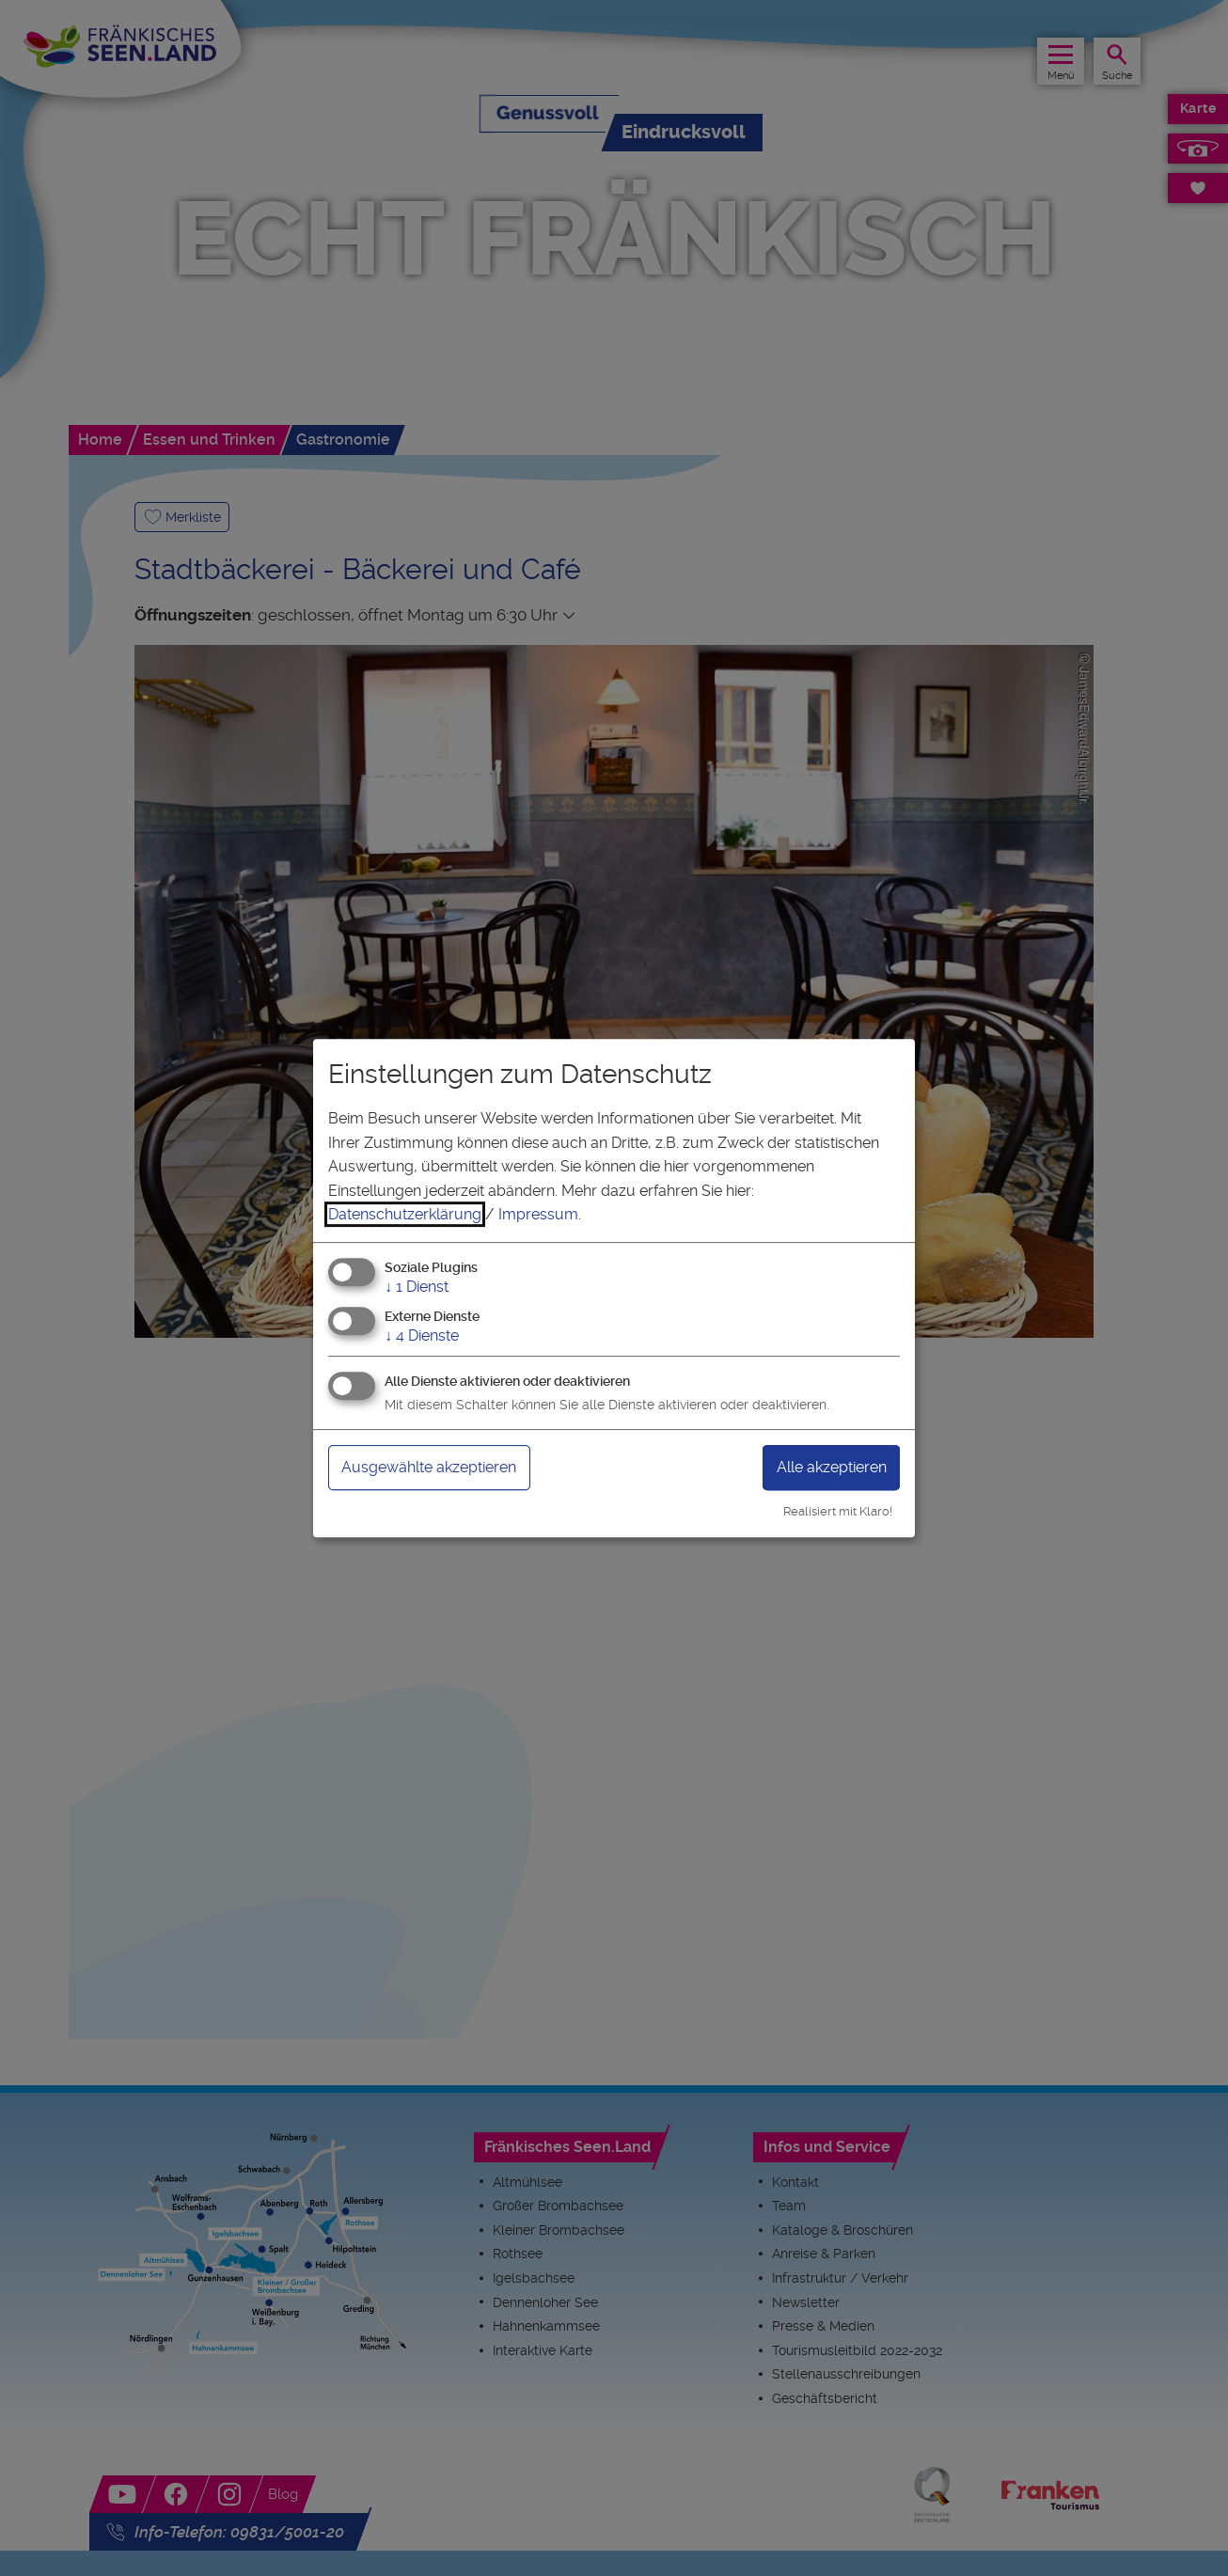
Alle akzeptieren (822, 1467)
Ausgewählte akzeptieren (442, 1467)
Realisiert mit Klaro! (837, 1511)
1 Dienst (417, 1287)
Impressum (538, 1214)
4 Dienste (422, 1335)
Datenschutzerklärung (404, 1214)
